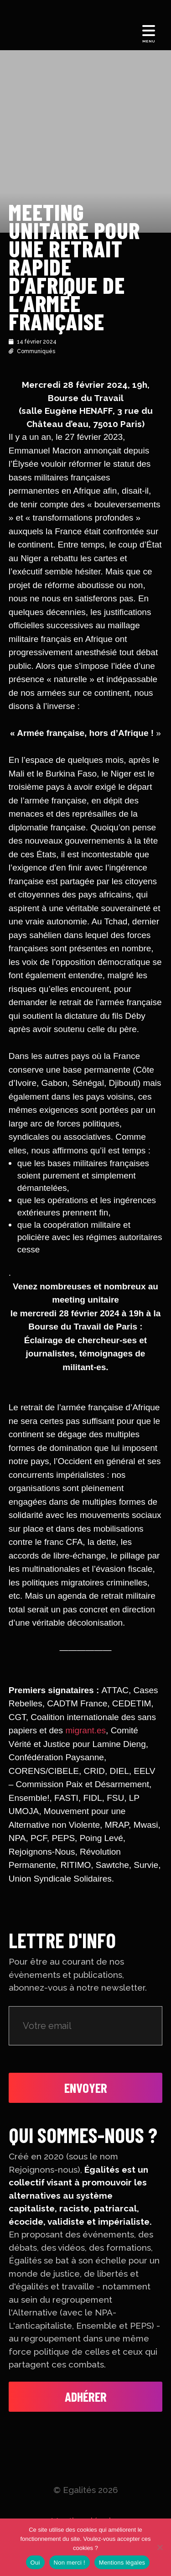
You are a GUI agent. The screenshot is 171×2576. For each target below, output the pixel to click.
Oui (35, 2562)
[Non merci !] (159, 2547)
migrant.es (85, 1730)
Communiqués (36, 351)
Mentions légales (122, 2562)
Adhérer (86, 2396)
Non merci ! (69, 2562)
